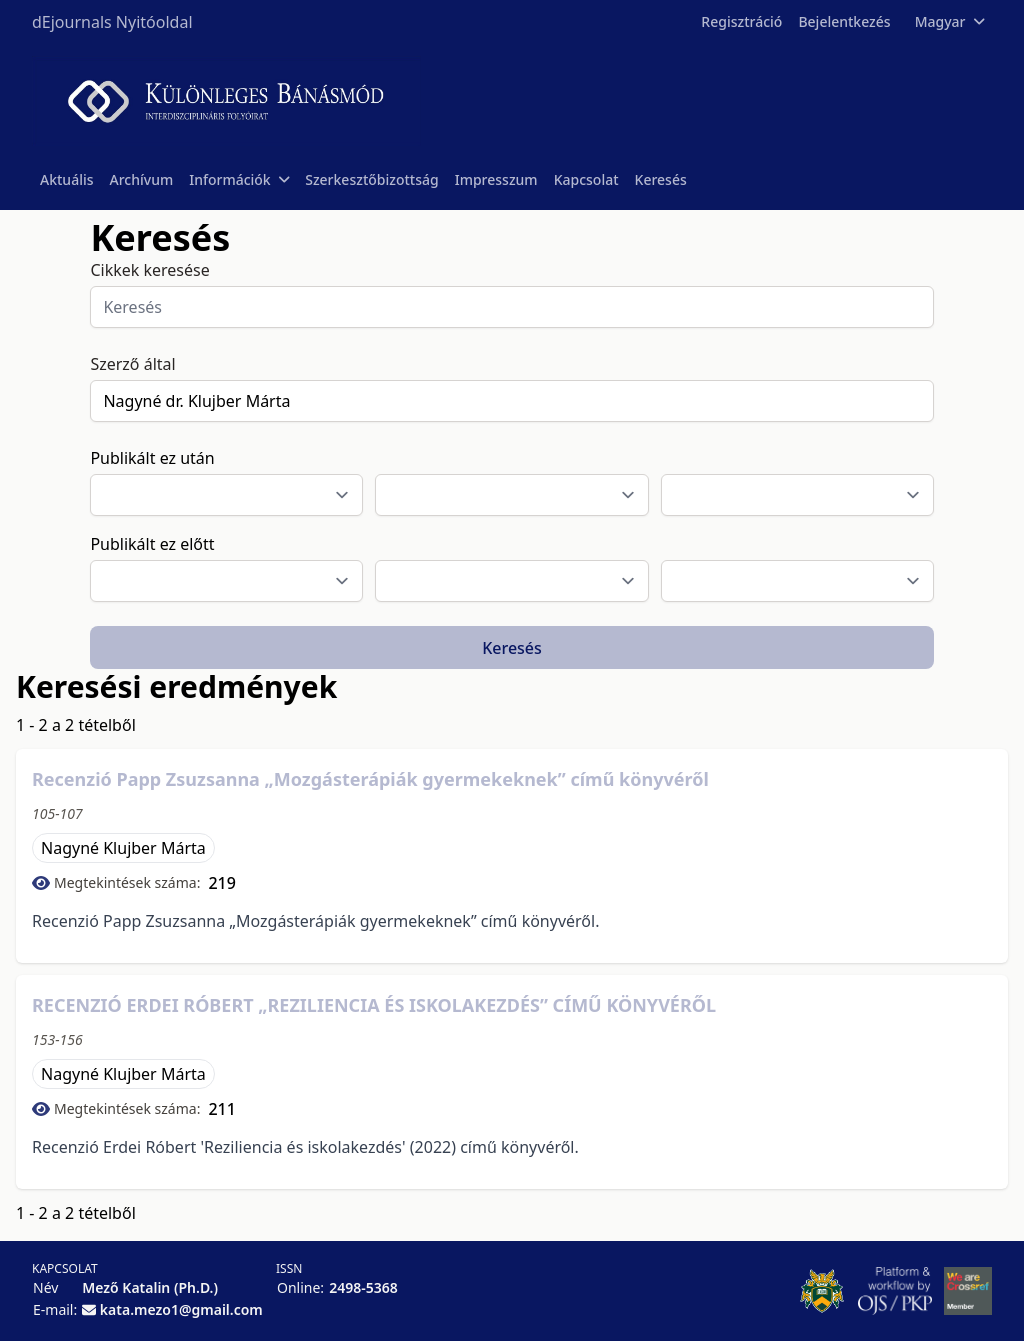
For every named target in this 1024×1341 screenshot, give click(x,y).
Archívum (142, 179)
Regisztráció (741, 21)
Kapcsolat (586, 179)
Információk (239, 179)
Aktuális (67, 179)
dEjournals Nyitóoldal (112, 22)
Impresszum (496, 179)
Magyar (949, 21)
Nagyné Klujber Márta (123, 848)
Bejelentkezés (844, 21)
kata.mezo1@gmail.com (181, 1309)
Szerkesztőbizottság (372, 179)
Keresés (661, 179)
